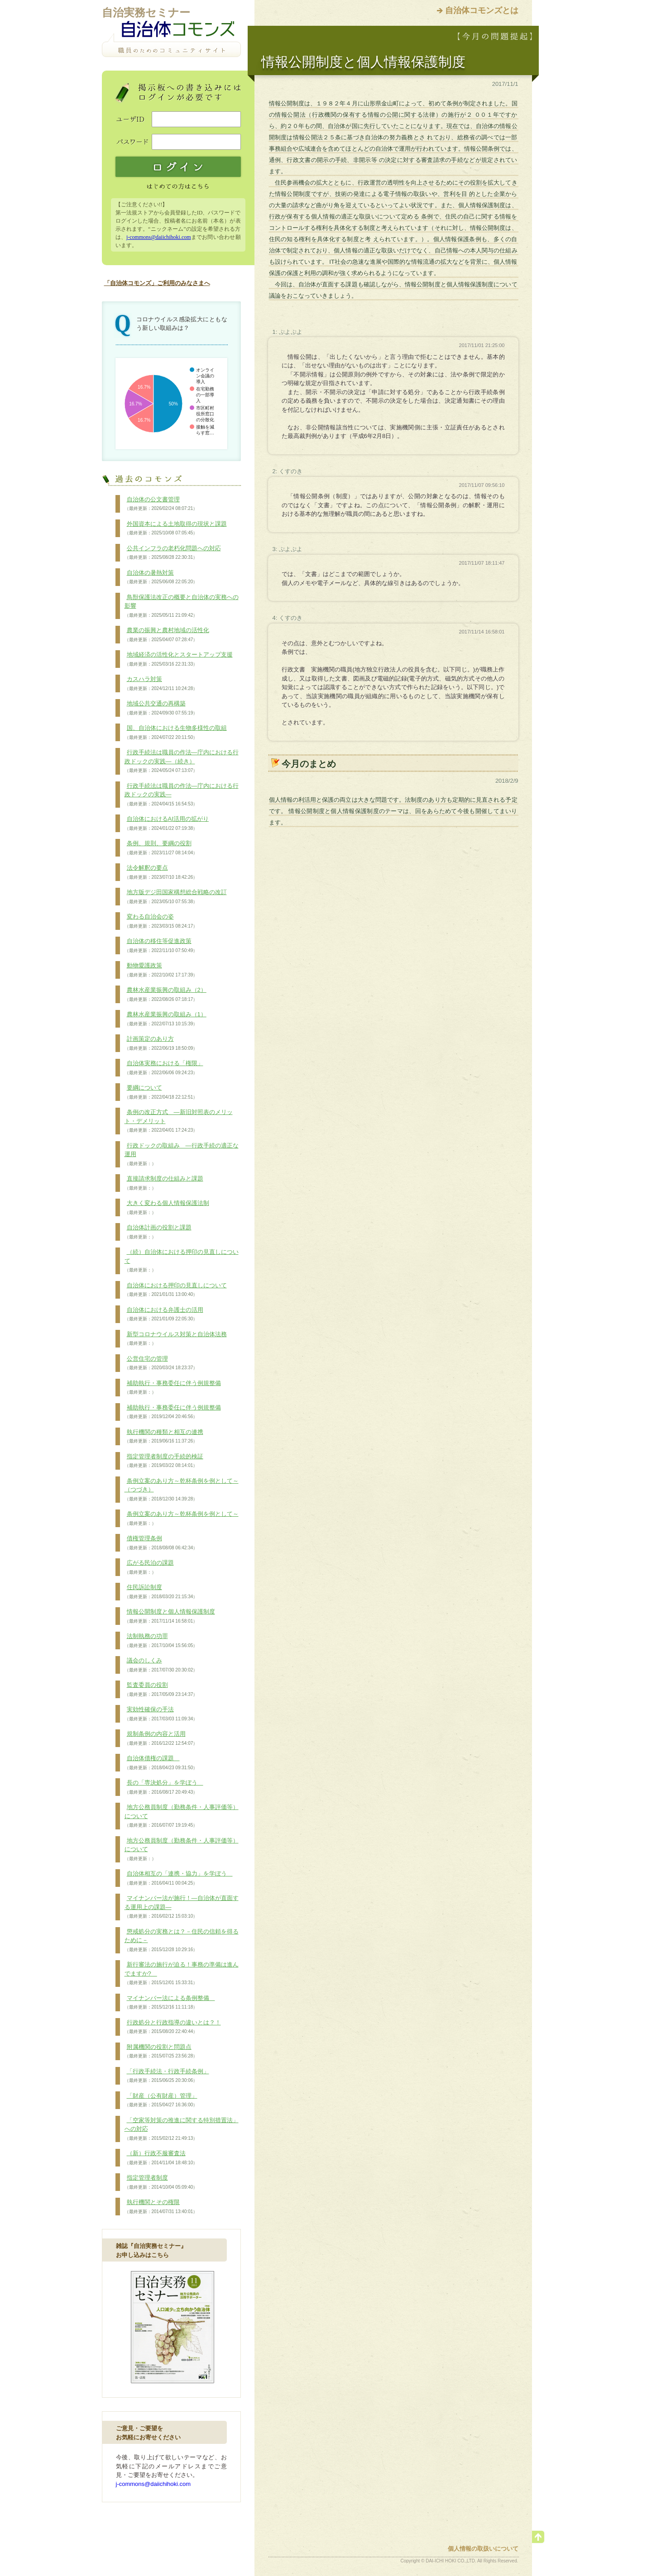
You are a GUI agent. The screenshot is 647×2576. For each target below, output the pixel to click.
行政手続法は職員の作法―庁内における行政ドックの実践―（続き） (182, 761)
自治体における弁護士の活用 (164, 1314)
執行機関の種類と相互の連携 (164, 1436)
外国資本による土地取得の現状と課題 (176, 528)
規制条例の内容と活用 (161, 1738)
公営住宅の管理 (161, 1363)
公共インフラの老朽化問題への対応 (173, 553)
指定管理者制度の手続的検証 (164, 1461)
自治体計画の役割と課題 (158, 1232)
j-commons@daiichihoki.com (158, 237)
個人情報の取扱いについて (483, 2548)
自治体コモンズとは (481, 10)
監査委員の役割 (161, 1689)
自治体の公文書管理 (161, 504)
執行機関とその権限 (161, 2207)
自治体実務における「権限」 (164, 1068)
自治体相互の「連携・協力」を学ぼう (179, 1878)
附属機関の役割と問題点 (161, 2051)
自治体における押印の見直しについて (176, 1290)
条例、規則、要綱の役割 (161, 848)
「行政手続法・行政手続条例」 (167, 2076)
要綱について (161, 1092)
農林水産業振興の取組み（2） (165, 994)
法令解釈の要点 (161, 872)
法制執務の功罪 (161, 1641)
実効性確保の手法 (161, 1714)
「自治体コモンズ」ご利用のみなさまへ (157, 283)
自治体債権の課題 (161, 1763)
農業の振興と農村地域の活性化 (167, 635)
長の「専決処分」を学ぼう (164, 1787)
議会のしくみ (161, 1665)
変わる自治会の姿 (161, 921)
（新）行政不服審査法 (161, 2158)
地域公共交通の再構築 (161, 708)
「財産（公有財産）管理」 (161, 2100)
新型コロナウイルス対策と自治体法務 (176, 1339)
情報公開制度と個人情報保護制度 (170, 1616)
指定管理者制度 (161, 2182)
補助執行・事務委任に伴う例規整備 (173, 1388)
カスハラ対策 (161, 684)
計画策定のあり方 (161, 1043)
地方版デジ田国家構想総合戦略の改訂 (176, 897)
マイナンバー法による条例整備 (170, 2003)
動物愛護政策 (161, 970)
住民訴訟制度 (161, 1592)
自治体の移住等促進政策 (161, 946)
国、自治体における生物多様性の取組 (176, 732)
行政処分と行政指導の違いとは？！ (173, 2027)
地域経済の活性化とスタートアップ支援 (179, 659)
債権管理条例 (161, 1543)
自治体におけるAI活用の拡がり (167, 823)
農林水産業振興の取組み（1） (165, 1019)
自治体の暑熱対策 (161, 577)
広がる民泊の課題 (149, 1567)
